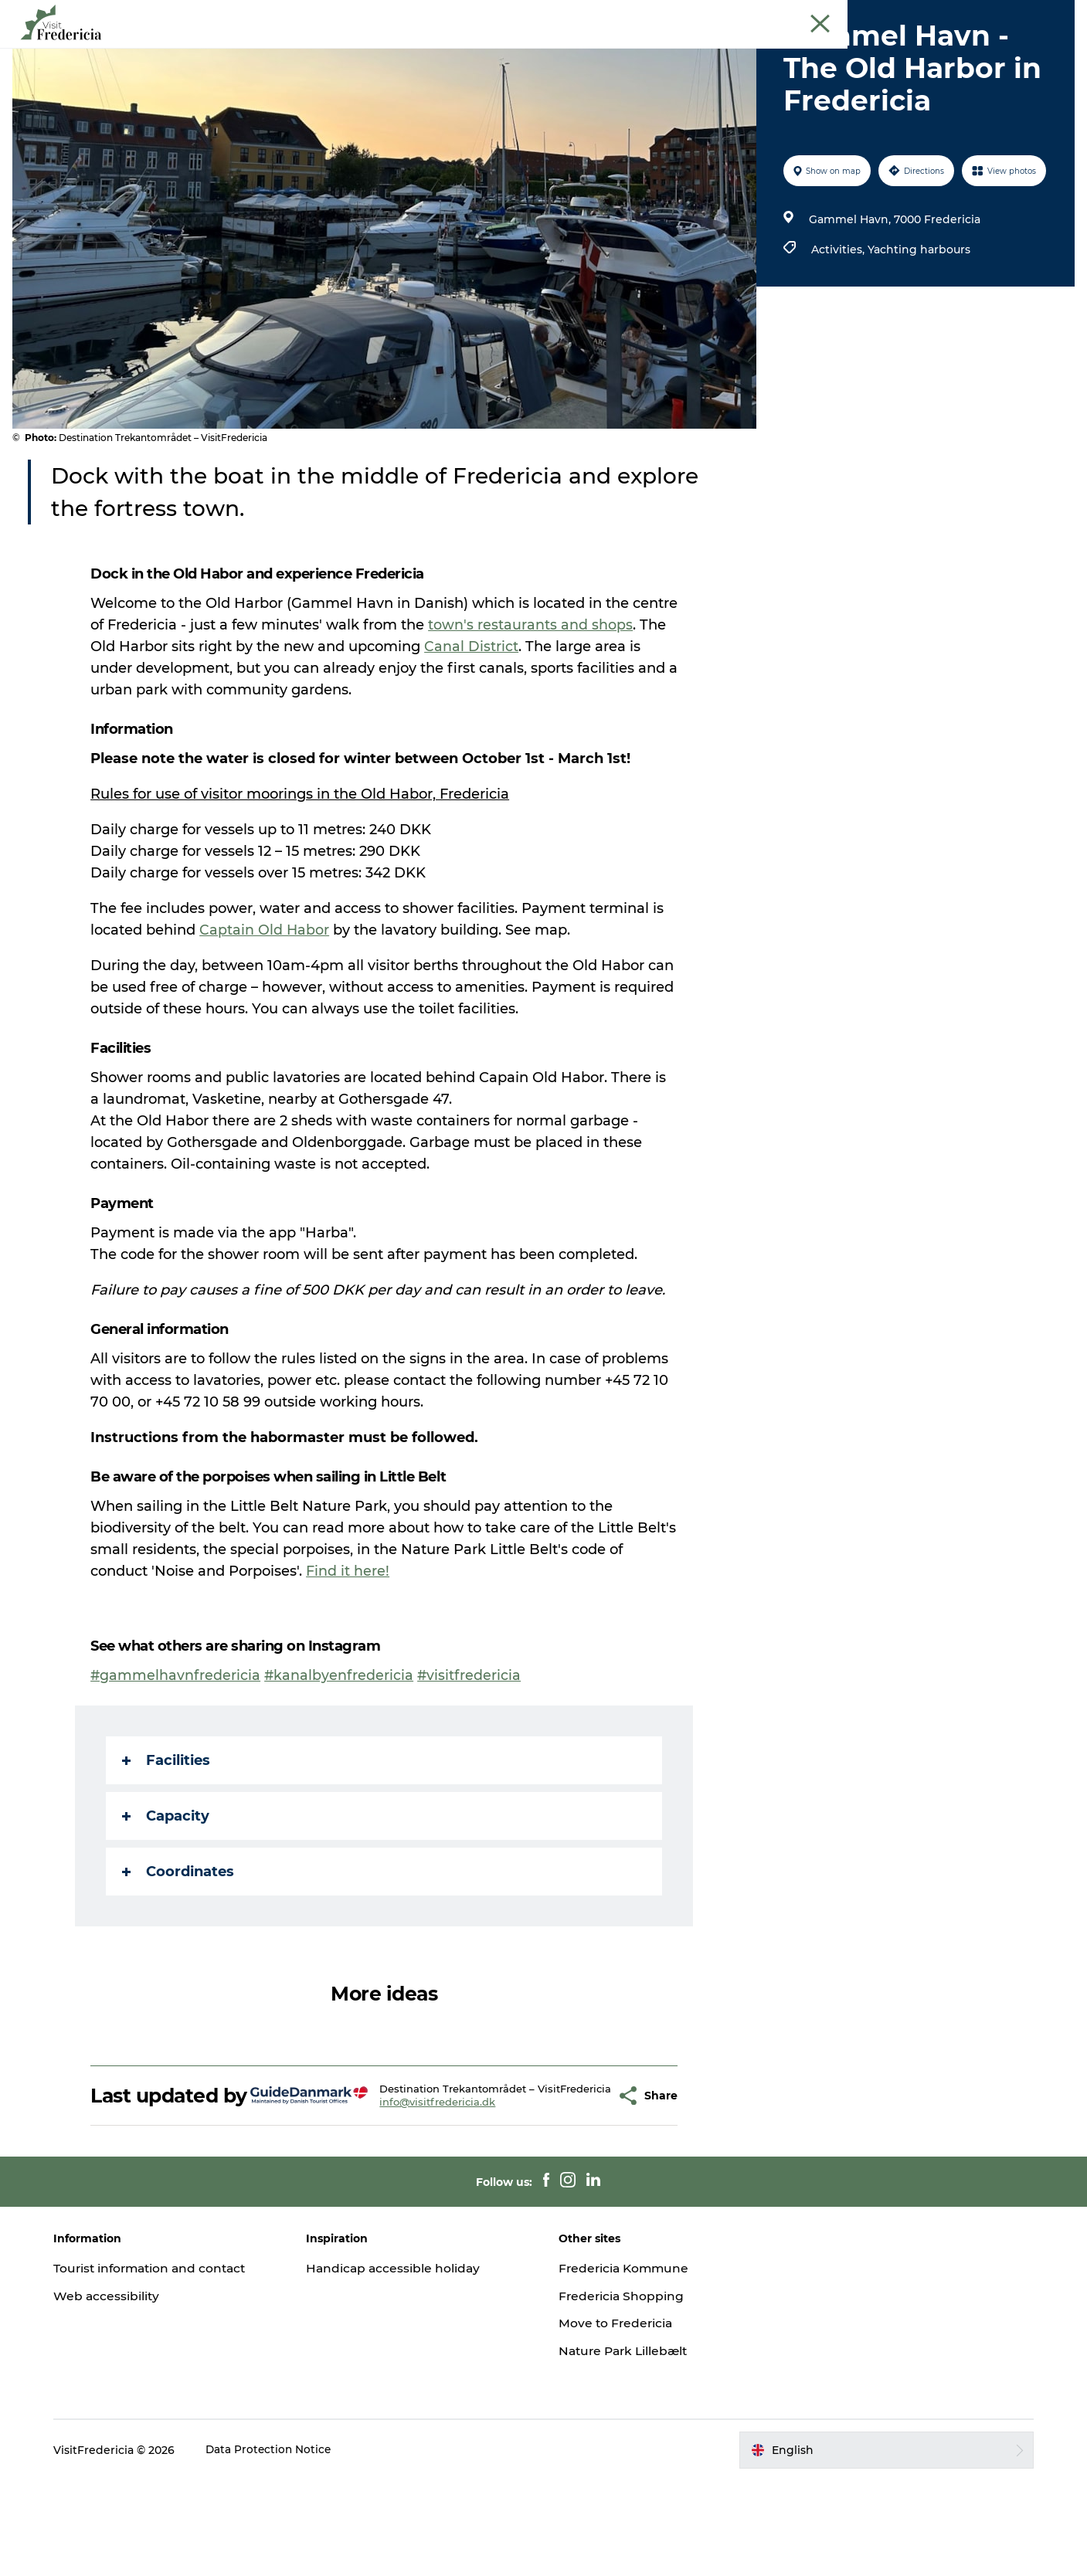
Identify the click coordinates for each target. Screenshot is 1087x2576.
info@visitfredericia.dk (420, 2193)
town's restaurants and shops (531, 698)
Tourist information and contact (165, 2364)
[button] (579, 2180)
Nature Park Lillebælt (627, 2446)
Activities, (838, 323)
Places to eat (509, 49)
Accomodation (694, 49)
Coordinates (179, 1944)
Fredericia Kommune (626, 2364)
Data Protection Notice (281, 2546)
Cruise (963, 14)
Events (264, 49)
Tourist (781, 14)
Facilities (167, 1833)
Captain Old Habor (265, 1003)
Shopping (598, 49)
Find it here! (348, 1644)
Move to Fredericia (617, 2418)
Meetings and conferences (872, 14)
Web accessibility (118, 2391)
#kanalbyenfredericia (341, 1748)
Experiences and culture (377, 49)
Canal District (472, 719)
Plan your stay (802, 49)
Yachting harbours (917, 323)
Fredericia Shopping (623, 2391)
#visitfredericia (472, 1748)
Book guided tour (1032, 14)
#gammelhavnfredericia (176, 1748)
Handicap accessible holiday (400, 2364)
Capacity (166, 1889)
